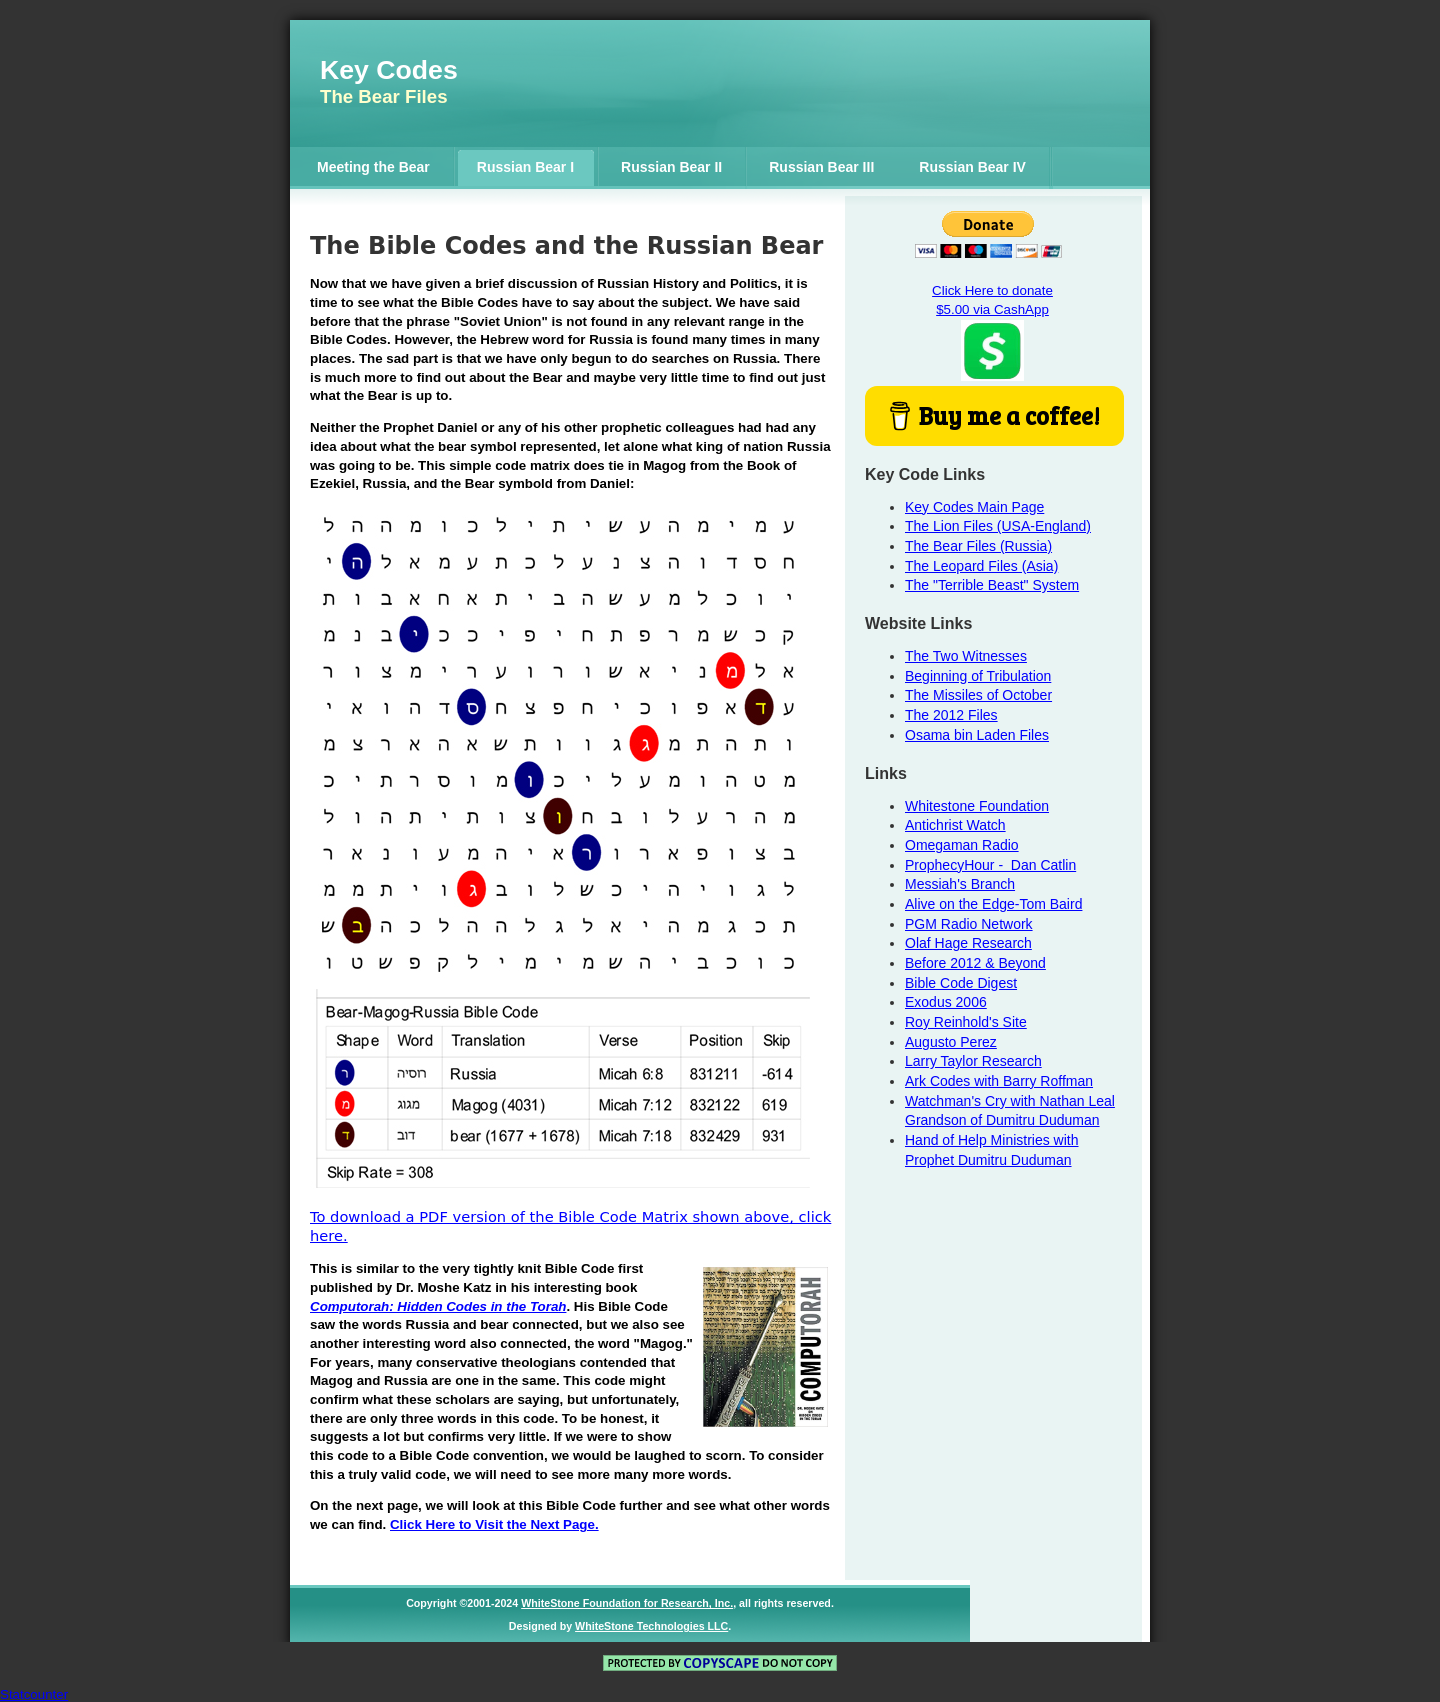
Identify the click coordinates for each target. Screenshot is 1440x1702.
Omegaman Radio (962, 845)
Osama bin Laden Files (977, 735)
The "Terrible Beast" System (992, 585)
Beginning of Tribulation (978, 676)
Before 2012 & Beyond (975, 963)
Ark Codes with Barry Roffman (999, 1081)
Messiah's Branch (960, 884)
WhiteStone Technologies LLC (651, 1626)
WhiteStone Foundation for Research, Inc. (627, 1603)
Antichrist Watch (955, 825)
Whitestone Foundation (977, 806)
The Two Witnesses (966, 656)
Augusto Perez (951, 1042)
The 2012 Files (951, 715)
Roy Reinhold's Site (966, 1022)
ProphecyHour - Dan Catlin (990, 865)
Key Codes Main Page (974, 507)
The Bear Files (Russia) (978, 546)
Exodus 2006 (946, 1002)
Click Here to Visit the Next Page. (494, 1524)
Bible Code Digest (961, 983)
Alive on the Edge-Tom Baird (993, 904)
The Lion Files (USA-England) (998, 526)
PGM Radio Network (969, 924)
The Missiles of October (978, 695)
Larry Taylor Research (973, 1061)
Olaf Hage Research (968, 943)
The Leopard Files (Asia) (981, 566)
